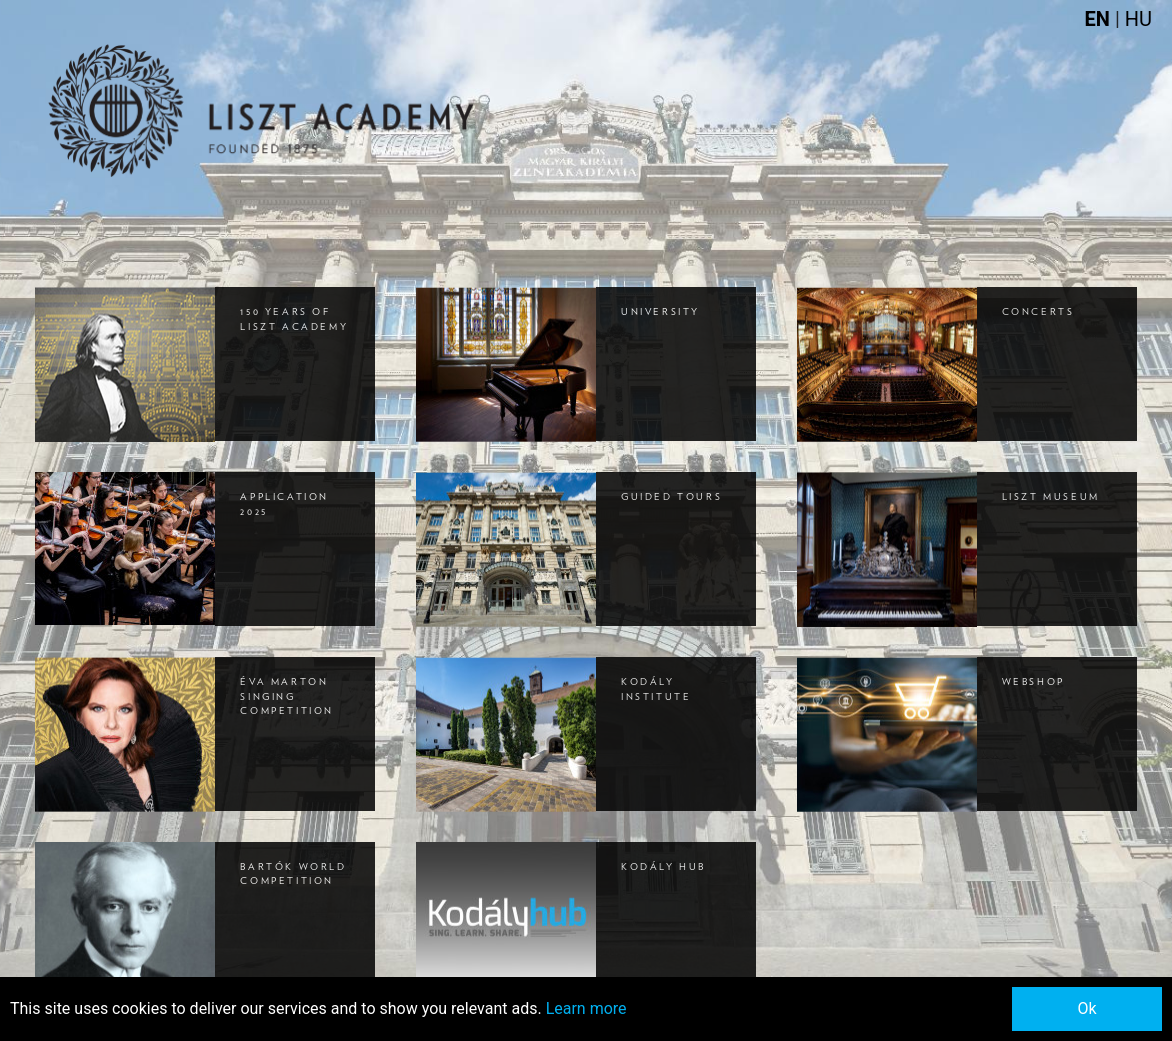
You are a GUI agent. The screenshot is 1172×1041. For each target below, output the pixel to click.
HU (1138, 19)
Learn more (586, 1008)
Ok (1086, 1008)
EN (1100, 19)
